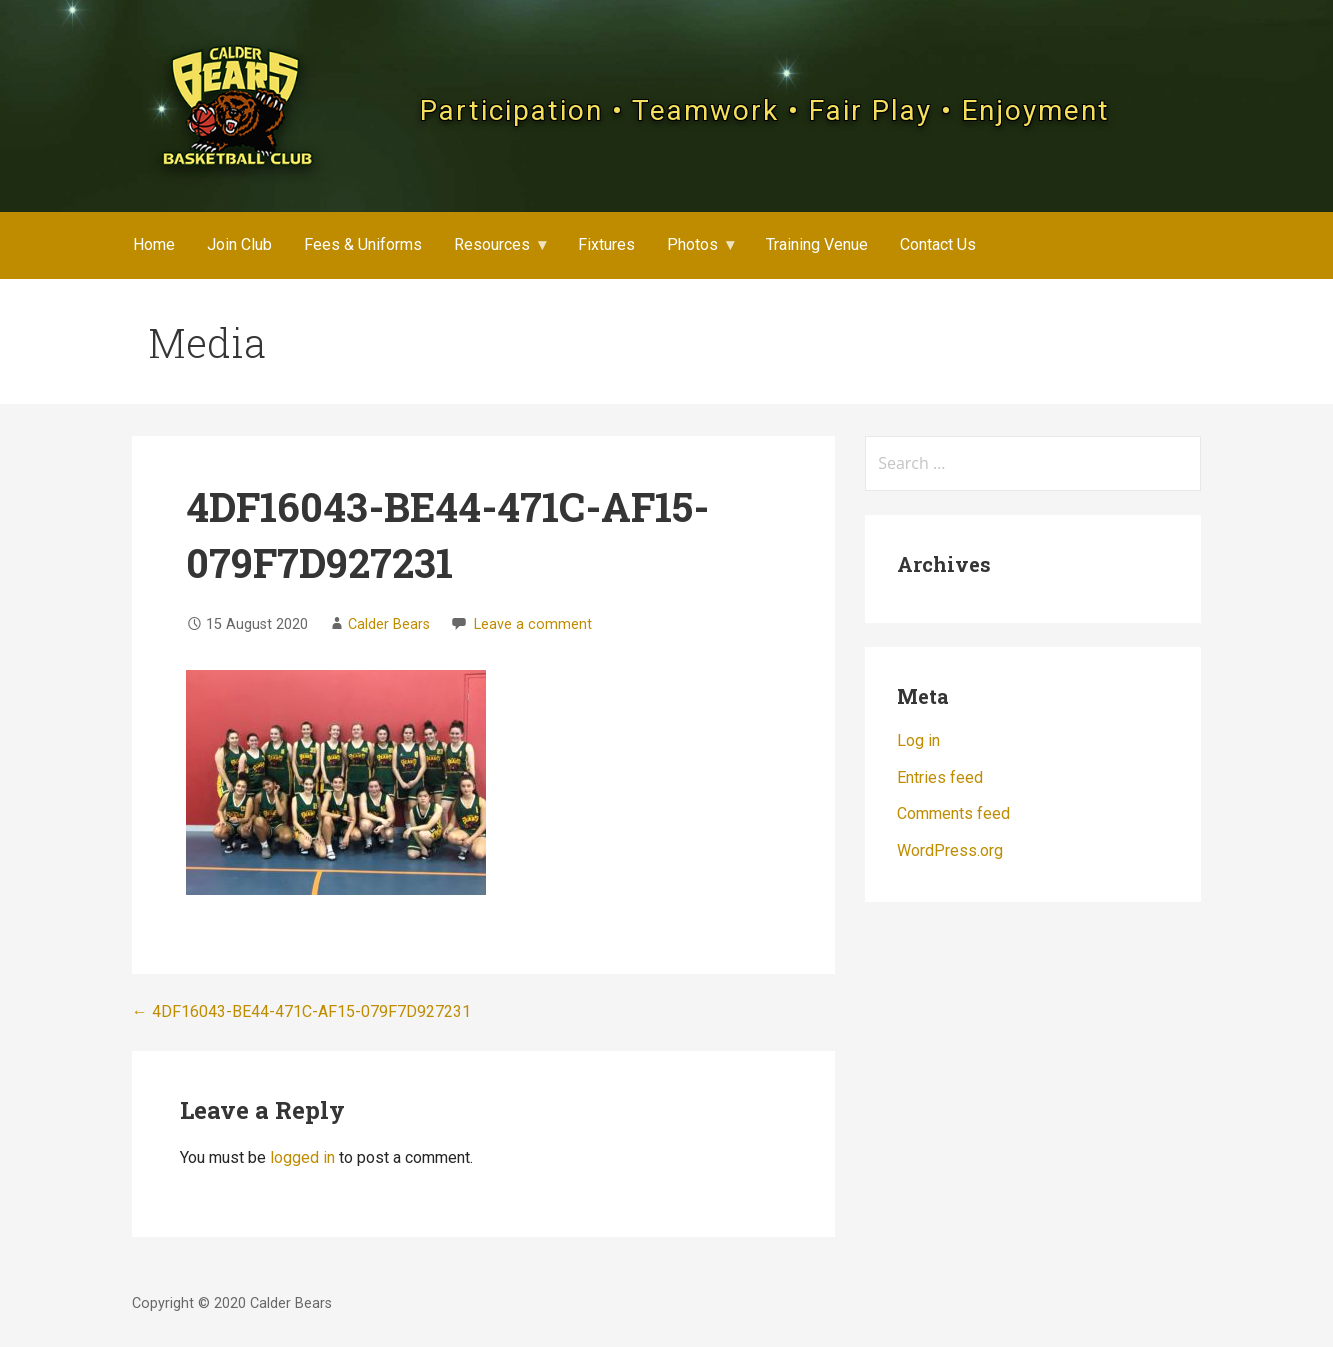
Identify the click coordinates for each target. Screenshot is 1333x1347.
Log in (918, 740)
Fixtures (606, 244)
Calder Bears (389, 624)
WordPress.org (950, 850)
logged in (302, 1157)
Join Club (239, 244)
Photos (692, 244)
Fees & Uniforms (363, 244)
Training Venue (817, 244)
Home (154, 244)
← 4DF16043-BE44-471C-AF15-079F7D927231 (301, 1011)
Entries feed (940, 777)
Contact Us (938, 244)
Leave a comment (533, 624)
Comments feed (953, 813)
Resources (492, 244)
